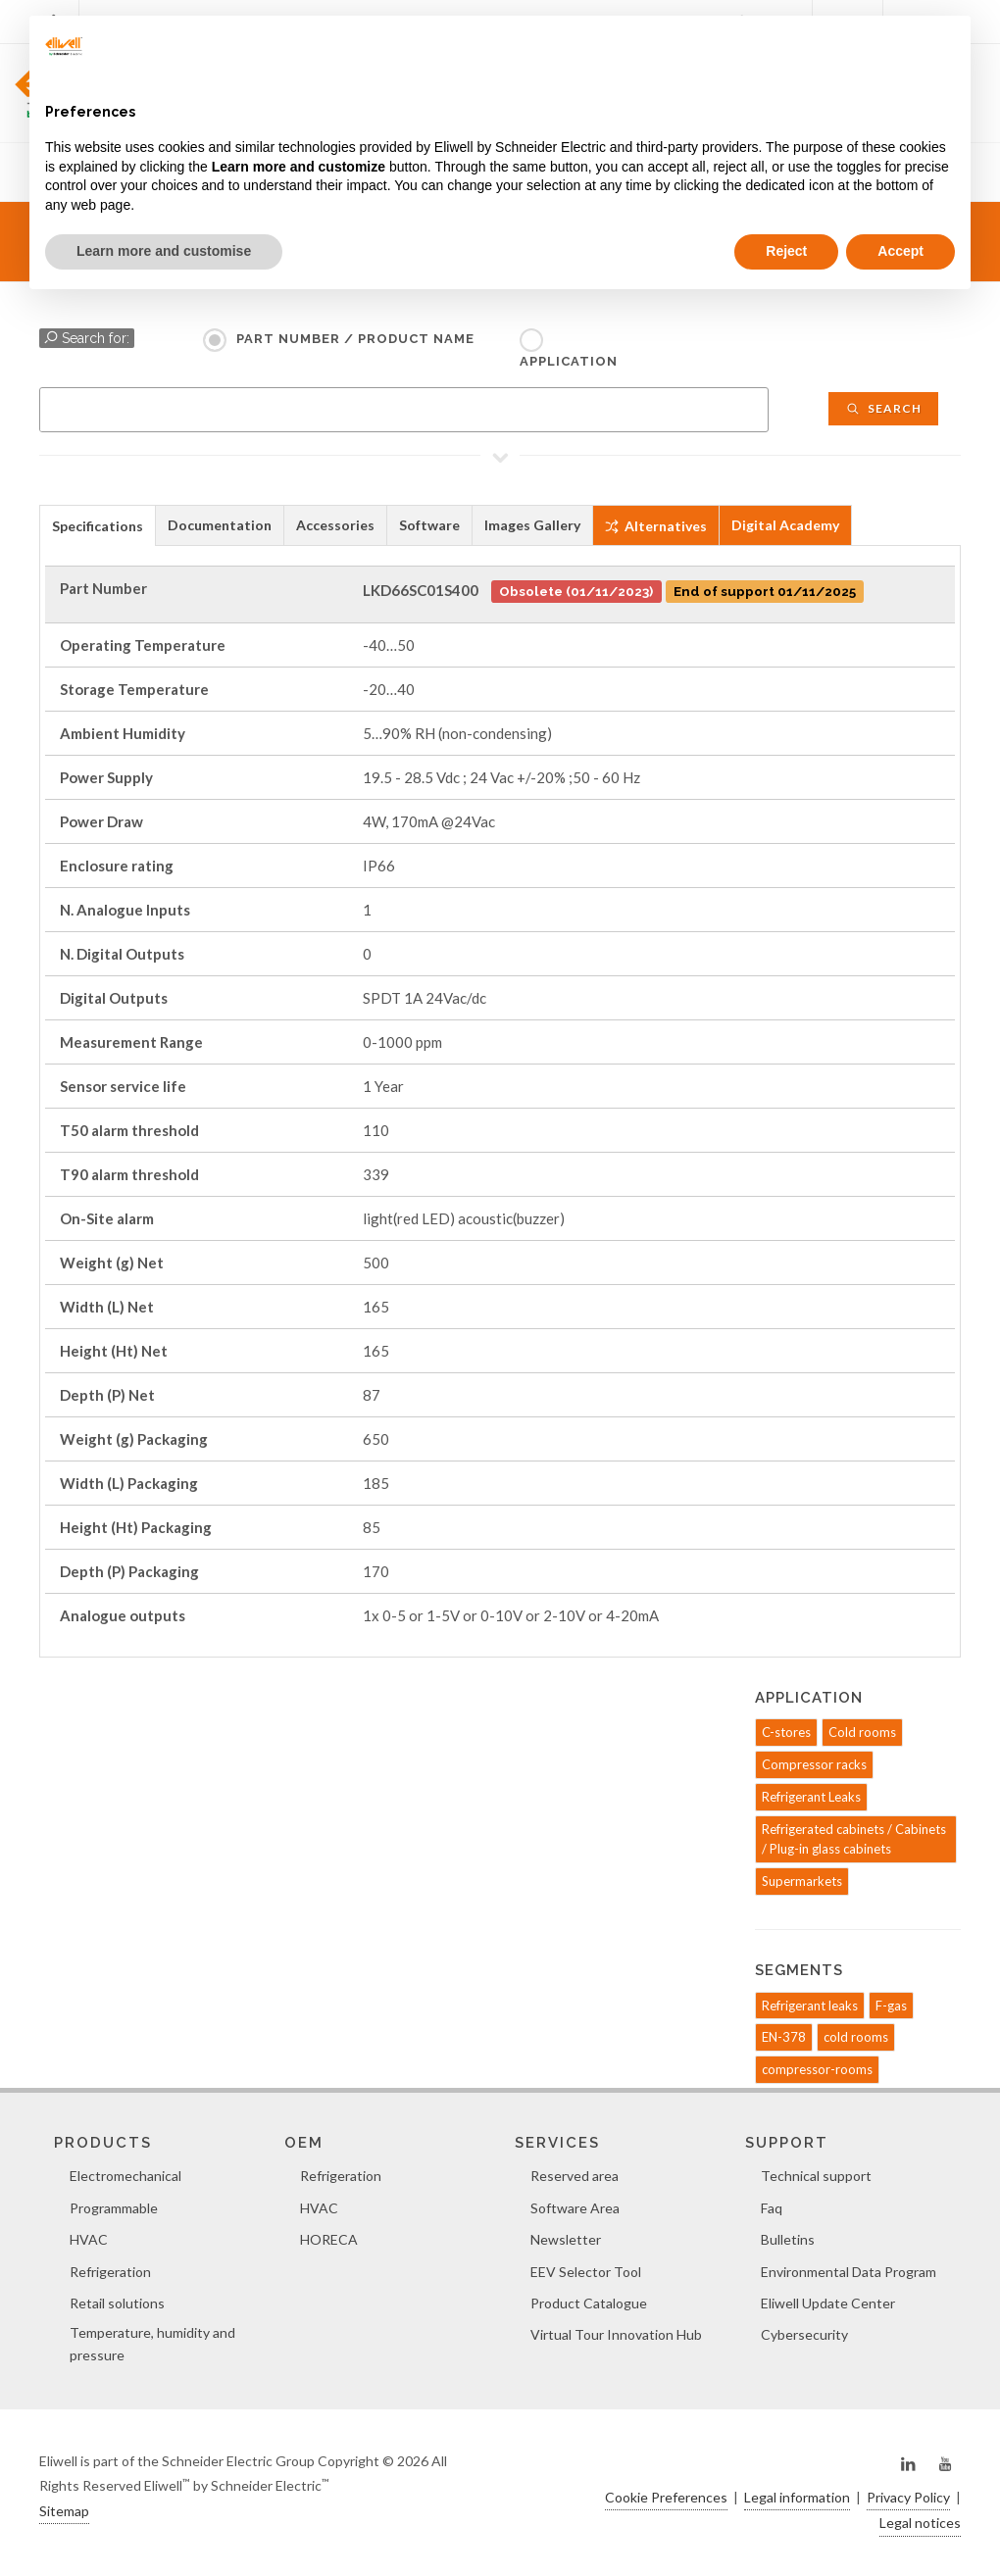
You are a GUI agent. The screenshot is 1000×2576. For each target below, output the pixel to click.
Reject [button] (786, 251)
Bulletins (788, 2239)
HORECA (329, 2239)
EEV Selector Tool (585, 2271)
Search (883, 408)
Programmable (114, 2208)
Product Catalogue (588, 2303)
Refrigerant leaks (810, 2005)
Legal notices (920, 2522)
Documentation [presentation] (220, 525)
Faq (771, 2208)
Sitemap (64, 2510)
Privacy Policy (908, 2497)
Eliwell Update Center (828, 2303)
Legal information (797, 2497)
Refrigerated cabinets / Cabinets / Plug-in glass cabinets (854, 1839)
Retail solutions (117, 2303)
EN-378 (784, 2037)
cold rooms (856, 2037)
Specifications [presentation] (97, 526)
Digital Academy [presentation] (785, 525)
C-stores (786, 1732)
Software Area (575, 2208)
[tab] (97, 525)
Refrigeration (110, 2271)
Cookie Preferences (666, 2497)
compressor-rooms (817, 2069)
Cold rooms (862, 1732)
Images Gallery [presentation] (532, 525)
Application (569, 361)
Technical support (816, 2175)
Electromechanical (125, 2175)
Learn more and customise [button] (163, 251)
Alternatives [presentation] (656, 526)
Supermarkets (802, 1881)
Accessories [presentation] (335, 525)
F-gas (891, 2005)
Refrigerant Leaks (811, 1797)
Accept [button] (900, 251)
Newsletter (565, 2239)
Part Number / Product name (355, 338)
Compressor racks (814, 1764)
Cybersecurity (804, 2334)
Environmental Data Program (848, 2271)
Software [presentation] (429, 525)
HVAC (89, 2239)
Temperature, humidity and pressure (152, 2343)
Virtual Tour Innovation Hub (616, 2334)
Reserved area (574, 2175)
